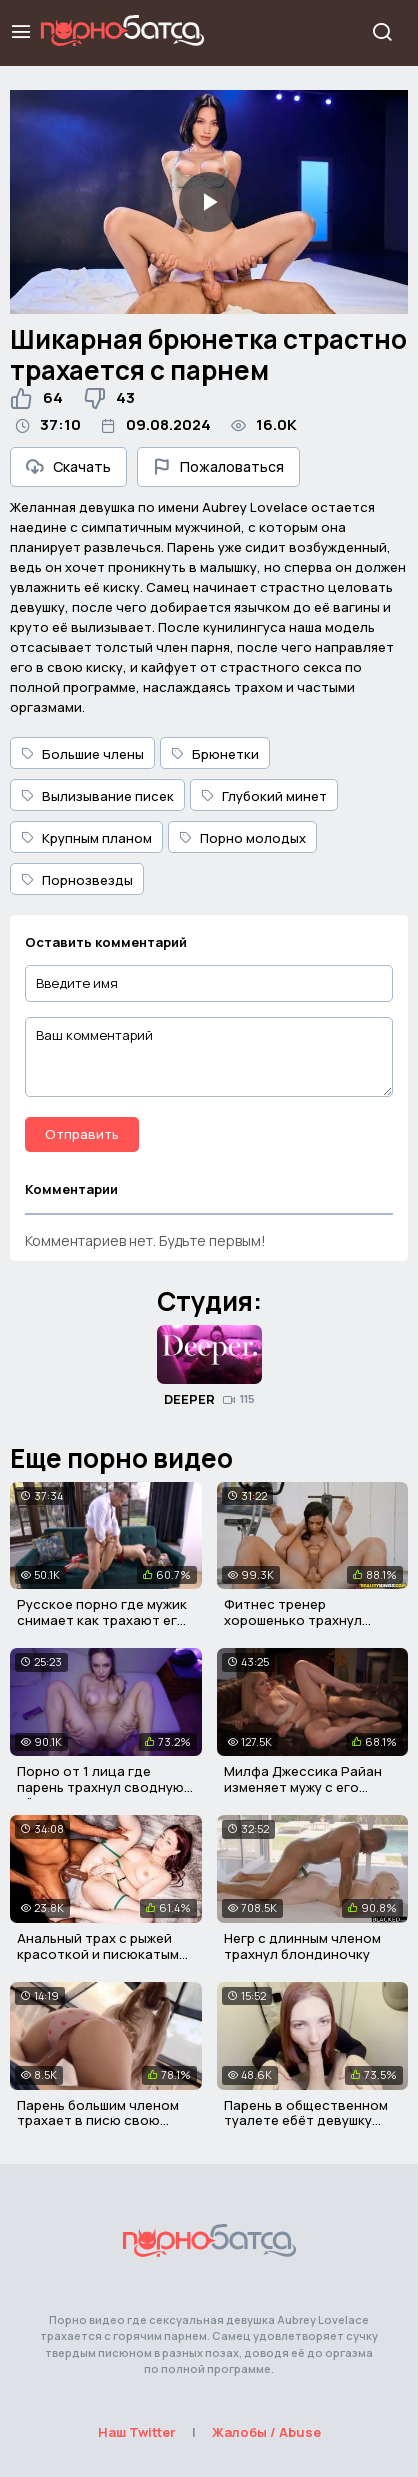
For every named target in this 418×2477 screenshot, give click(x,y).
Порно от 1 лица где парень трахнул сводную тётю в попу (100, 1786)
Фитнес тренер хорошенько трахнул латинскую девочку (293, 1619)
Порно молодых (242, 838)
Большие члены (82, 754)
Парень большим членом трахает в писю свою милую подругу (98, 2120)
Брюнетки (215, 754)
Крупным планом (86, 838)
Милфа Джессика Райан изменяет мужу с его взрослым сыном (303, 1786)
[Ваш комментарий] (209, 1057)
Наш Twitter (137, 2432)
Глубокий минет (264, 796)
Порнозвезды (77, 880)
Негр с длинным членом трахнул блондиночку (302, 1946)
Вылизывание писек (97, 796)
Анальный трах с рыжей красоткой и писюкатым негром (98, 1953)
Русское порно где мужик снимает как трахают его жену (102, 1619)
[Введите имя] (209, 983)
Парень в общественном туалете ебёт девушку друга (306, 2120)
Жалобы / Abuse (266, 2432)
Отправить (82, 1134)
